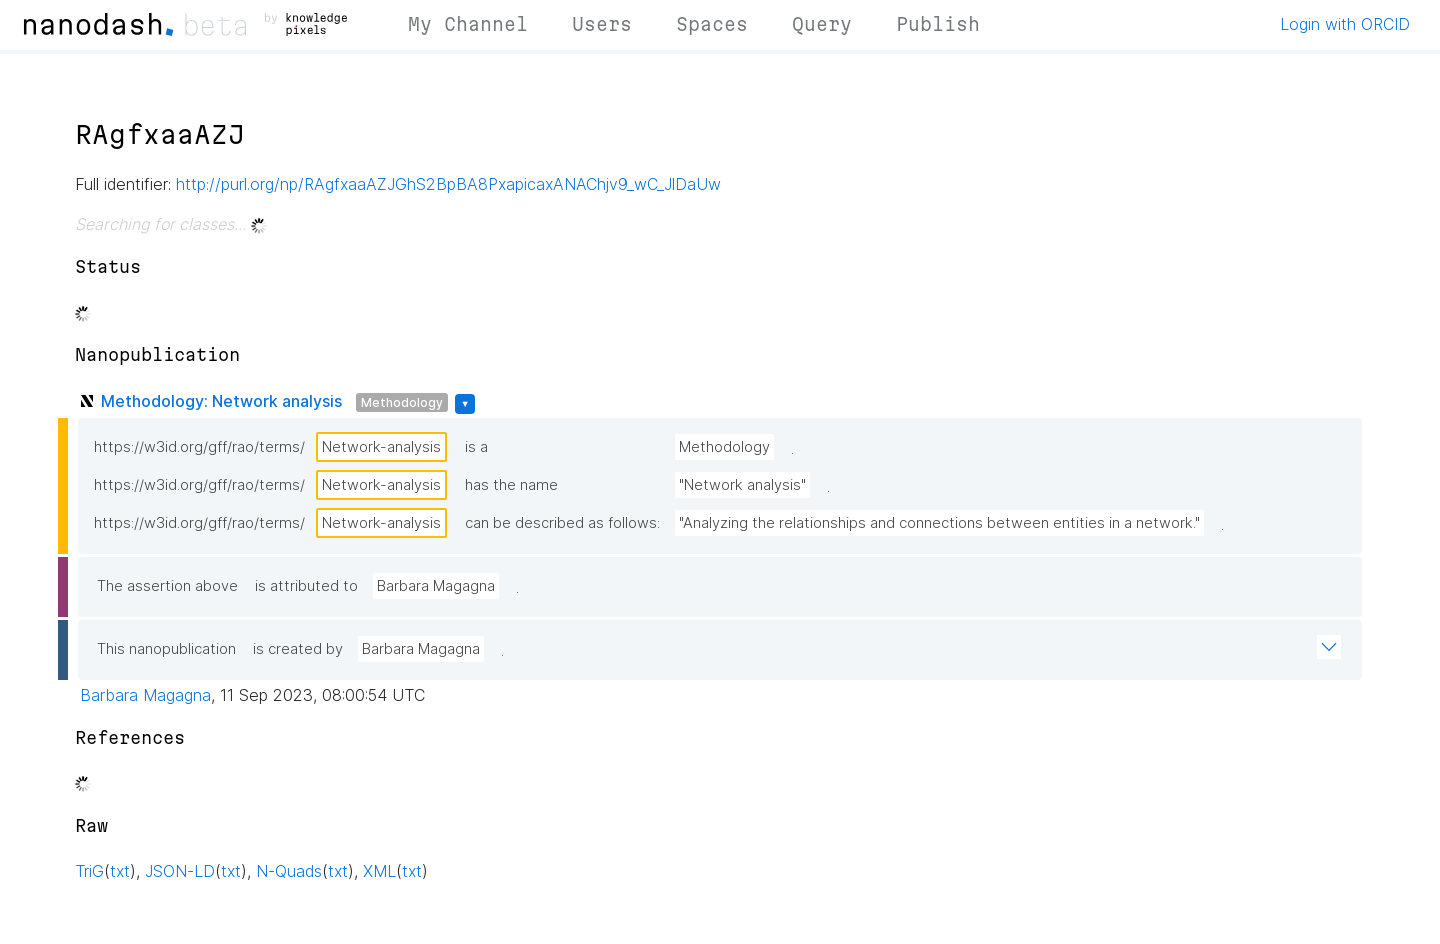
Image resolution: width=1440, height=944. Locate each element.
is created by (298, 649)
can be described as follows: (562, 523)
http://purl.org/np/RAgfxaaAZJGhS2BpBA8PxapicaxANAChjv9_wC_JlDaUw (448, 184)
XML (379, 871)
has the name (511, 485)
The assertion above (167, 586)
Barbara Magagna (436, 586)
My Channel (468, 24)
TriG (89, 871)
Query (822, 24)
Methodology (402, 402)
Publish (938, 24)
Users (602, 24)
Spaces (712, 24)
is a (476, 447)
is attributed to (306, 586)
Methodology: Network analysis (221, 401)
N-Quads (289, 871)
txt (120, 871)
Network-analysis (381, 447)
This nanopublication (166, 649)
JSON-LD (180, 871)
